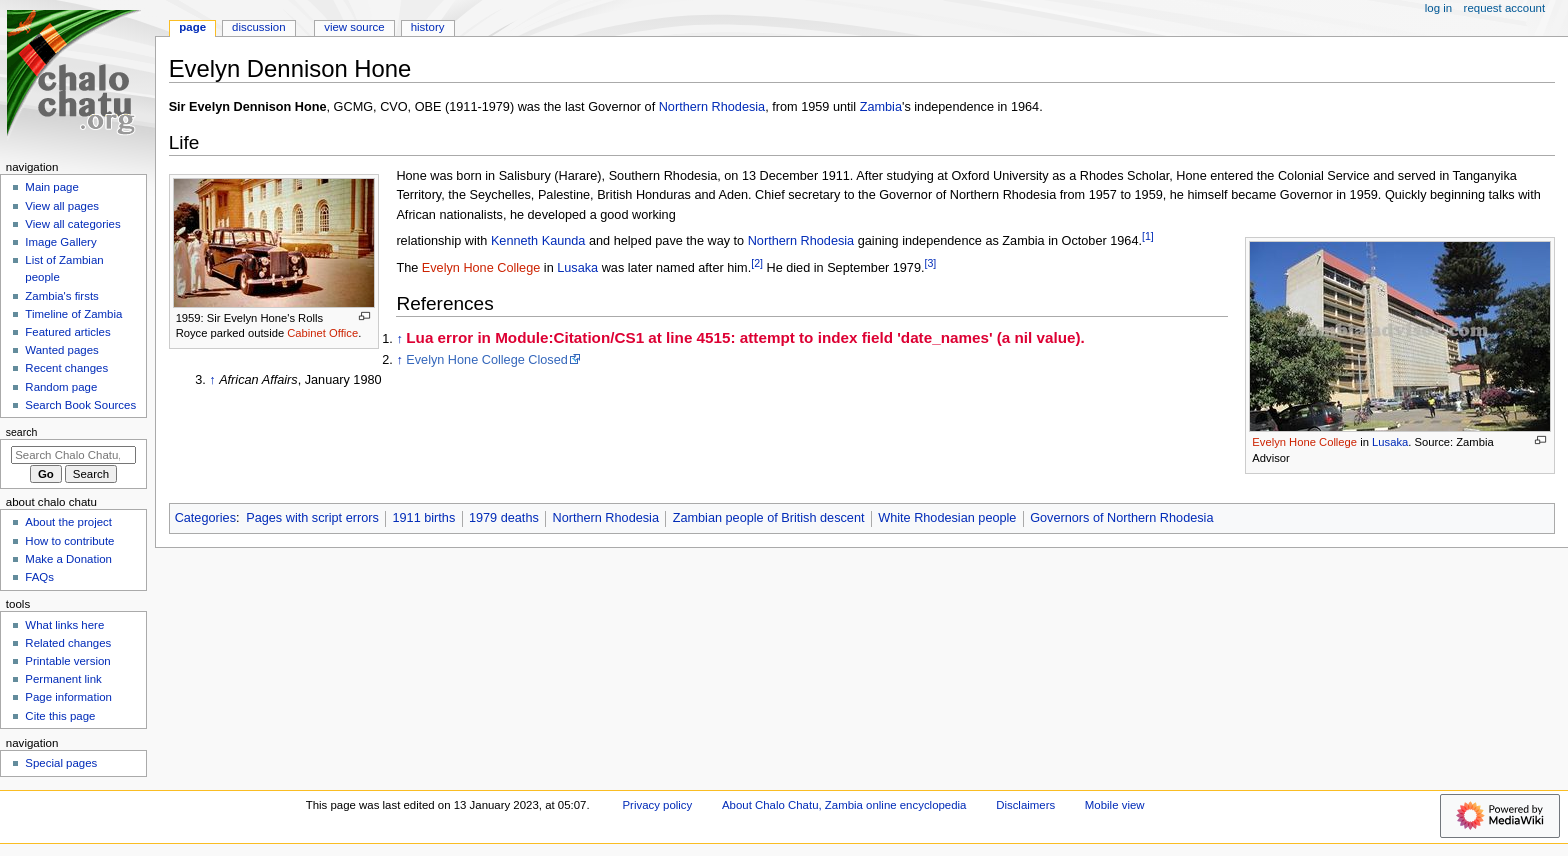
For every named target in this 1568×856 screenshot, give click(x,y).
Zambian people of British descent (769, 518)
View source (354, 27)
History (428, 27)
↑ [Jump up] (399, 339)
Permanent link (63, 679)
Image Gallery (60, 242)
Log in (1438, 8)
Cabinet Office (322, 333)
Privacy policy (657, 805)
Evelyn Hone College (1304, 442)
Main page (52, 187)
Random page (61, 387)
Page (192, 27)
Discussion (258, 27)
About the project (68, 522)
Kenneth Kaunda (538, 241)
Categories (205, 518)
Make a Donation (68, 559)
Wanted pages (61, 350)
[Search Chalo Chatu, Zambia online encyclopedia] (73, 455)
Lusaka (1390, 442)
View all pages (62, 206)
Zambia (881, 107)
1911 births (423, 518)
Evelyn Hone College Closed (487, 360)
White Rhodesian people (947, 518)
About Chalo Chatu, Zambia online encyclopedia (844, 805)
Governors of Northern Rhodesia (1121, 518)
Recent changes (66, 368)
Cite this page (60, 716)
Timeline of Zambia (73, 314)
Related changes (68, 643)
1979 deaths (504, 518)
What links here (64, 625)
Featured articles (67, 332)
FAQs (39, 577)
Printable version (67, 661)
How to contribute (69, 541)
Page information (68, 697)
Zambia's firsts (61, 296)
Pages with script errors (312, 518)
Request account (1505, 8)
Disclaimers (1025, 805)
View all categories (72, 224)
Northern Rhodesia (712, 107)
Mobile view (1115, 805)
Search (22, 432)
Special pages (61, 763)
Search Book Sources (80, 405)
